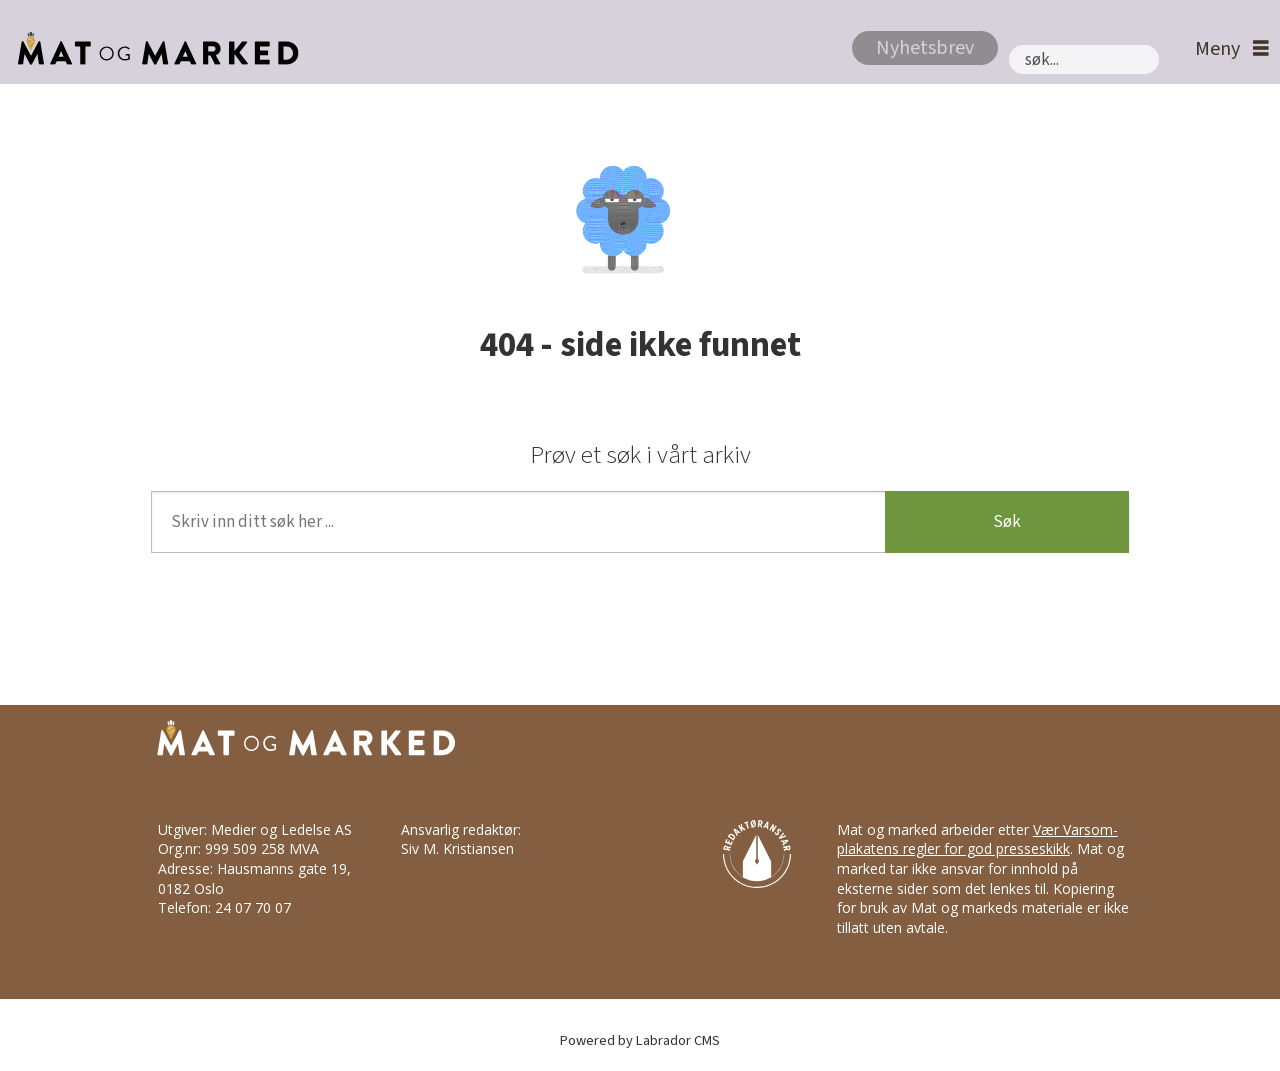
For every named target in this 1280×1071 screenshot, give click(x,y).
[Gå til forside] (152, 49)
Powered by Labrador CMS (640, 1040)
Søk (1007, 522)
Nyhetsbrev (925, 48)
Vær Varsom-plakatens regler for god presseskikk (977, 839)
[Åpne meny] (1227, 49)
